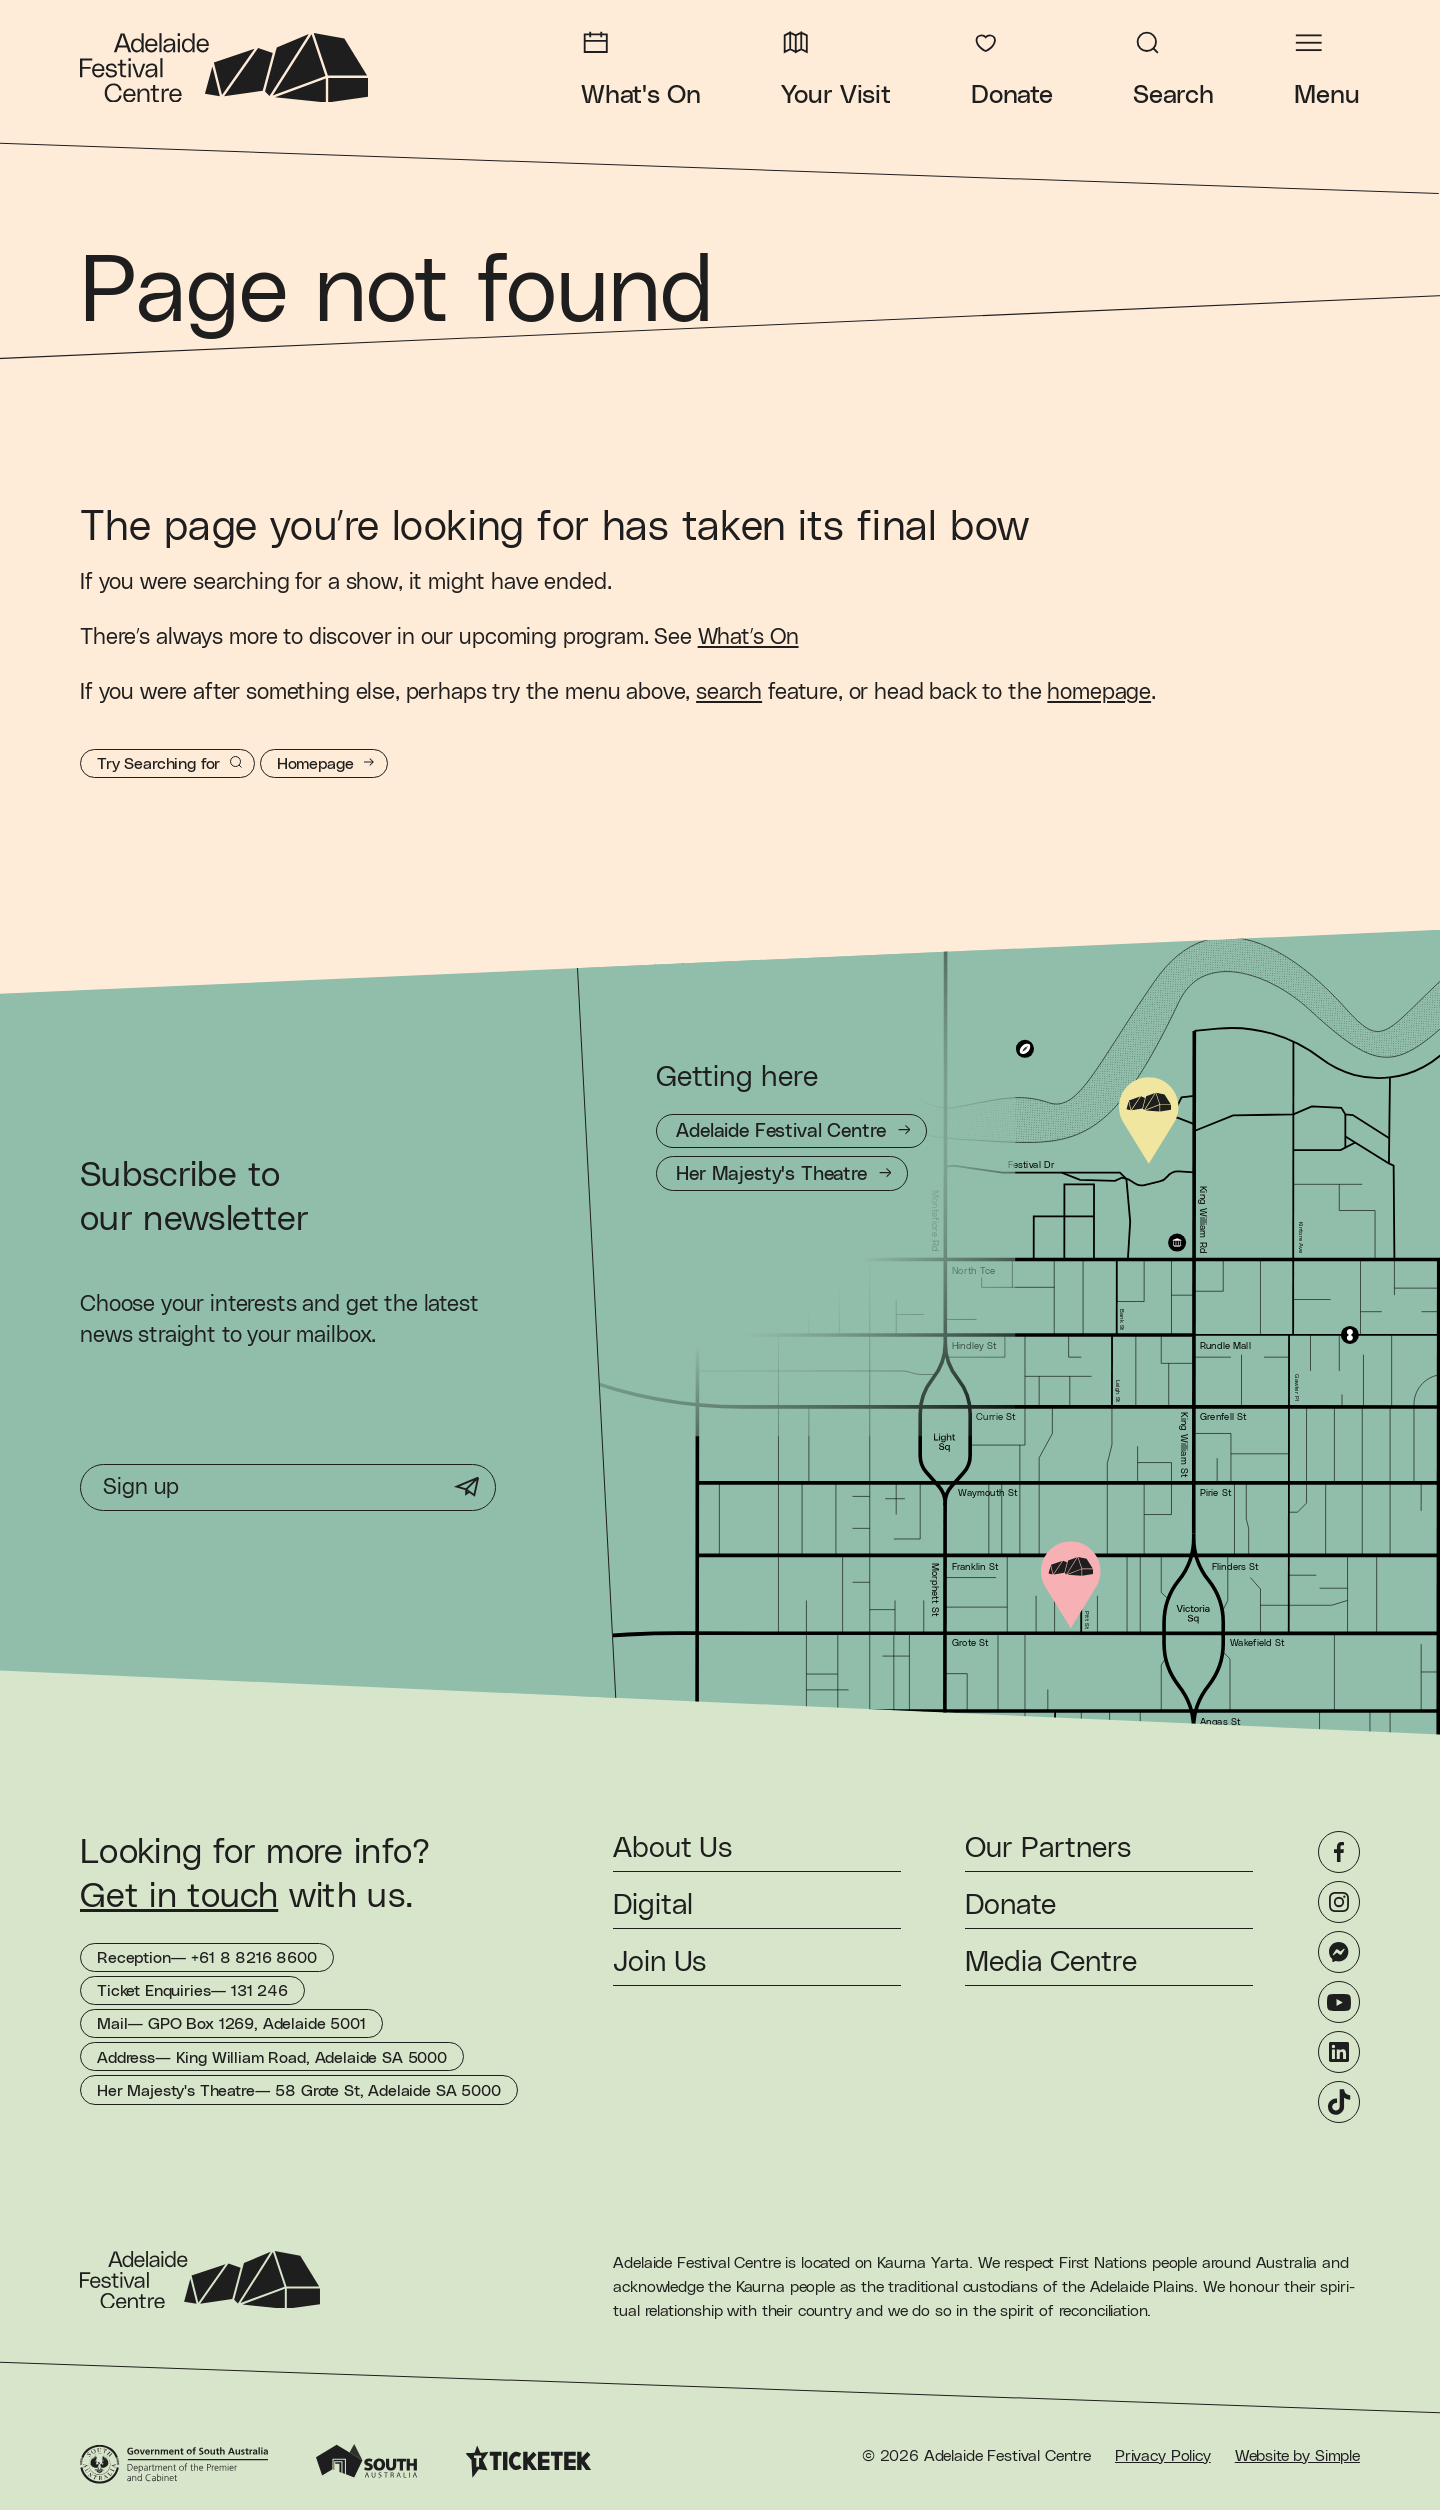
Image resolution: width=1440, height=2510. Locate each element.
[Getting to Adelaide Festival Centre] (791, 1131)
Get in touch (179, 1896)
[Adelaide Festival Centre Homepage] (224, 68)
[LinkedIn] (1339, 2052)
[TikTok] (1339, 2102)
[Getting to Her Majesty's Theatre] (782, 1173)
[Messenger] (1339, 1952)
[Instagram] (1339, 1902)
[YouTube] (1339, 2002)
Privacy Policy (1163, 2456)
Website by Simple (1297, 2456)
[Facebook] (1339, 1852)
